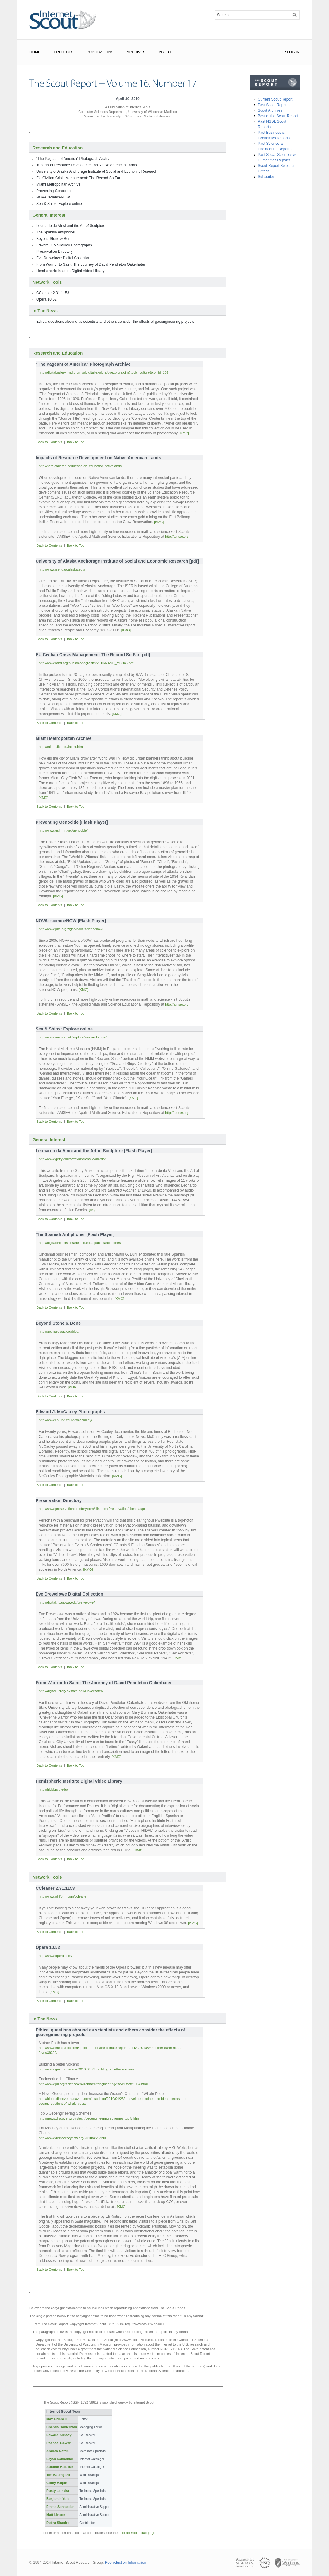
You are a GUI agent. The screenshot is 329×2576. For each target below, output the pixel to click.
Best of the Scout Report (278, 116)
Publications (100, 52)
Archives (136, 52)
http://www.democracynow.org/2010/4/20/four (72, 2138)
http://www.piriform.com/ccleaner (63, 1896)
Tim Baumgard (58, 2475)
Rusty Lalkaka (57, 2491)
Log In (293, 52)
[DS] (92, 1210)
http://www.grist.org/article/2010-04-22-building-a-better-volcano (86, 2069)
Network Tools (47, 282)
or (283, 52)
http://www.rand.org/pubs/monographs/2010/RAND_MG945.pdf (86, 663)
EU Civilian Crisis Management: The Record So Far (78, 178)
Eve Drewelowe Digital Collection (63, 258)
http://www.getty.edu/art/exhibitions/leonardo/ (72, 1159)
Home (35, 52)
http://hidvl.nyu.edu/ (53, 1789)
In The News (45, 310)
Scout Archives (270, 110)
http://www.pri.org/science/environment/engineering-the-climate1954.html (93, 2084)
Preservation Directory (54, 251)
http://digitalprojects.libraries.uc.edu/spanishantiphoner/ (80, 1243)
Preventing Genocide (53, 191)
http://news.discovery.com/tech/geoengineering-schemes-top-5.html (89, 2118)
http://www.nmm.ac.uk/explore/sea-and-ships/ (73, 1037)
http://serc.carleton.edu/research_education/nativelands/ (80, 466)
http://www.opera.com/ (55, 1956)
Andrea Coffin (57, 2451)
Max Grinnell (56, 2419)
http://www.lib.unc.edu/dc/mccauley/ (65, 1420)
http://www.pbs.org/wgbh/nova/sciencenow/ (71, 929)
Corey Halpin (56, 2483)
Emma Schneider (60, 2507)
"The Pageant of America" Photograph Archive (73, 158)
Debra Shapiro (57, 2522)
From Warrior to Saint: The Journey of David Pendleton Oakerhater (90, 264)
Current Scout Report (275, 99)
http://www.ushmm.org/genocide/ (63, 830)
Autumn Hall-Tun (59, 2467)
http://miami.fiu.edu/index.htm (61, 747)
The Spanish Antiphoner (55, 232)
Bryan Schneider (59, 2459)
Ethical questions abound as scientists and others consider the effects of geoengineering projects (115, 321)
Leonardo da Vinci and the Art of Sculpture (70, 226)
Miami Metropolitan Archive (58, 184)
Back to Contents (49, 442)
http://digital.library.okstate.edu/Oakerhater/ (71, 1691)
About (165, 52)
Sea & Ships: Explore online (59, 204)
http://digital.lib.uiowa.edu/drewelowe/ (67, 1602)
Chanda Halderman (61, 2427)
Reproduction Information (125, 2562)
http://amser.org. (177, 536)
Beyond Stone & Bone (54, 239)
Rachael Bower (58, 2443)
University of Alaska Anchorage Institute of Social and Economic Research (96, 171)
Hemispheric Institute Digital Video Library (70, 271)
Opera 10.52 (46, 299)
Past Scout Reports (273, 105)
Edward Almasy (59, 2435)
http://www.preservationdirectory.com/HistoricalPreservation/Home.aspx (92, 1509)
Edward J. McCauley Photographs (64, 245)
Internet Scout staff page (136, 2533)
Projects (63, 52)
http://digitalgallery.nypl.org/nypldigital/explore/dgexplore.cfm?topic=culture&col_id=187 (103, 372)
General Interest (49, 215)
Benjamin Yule (57, 2499)
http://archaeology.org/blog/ (59, 1331)
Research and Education (58, 147)
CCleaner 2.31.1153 (52, 293)
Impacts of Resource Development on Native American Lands (86, 165)
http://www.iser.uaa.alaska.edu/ (62, 569)
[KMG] (184, 433)
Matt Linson (55, 2514)
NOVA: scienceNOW (53, 197)
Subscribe (266, 177)
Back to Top (75, 442)
